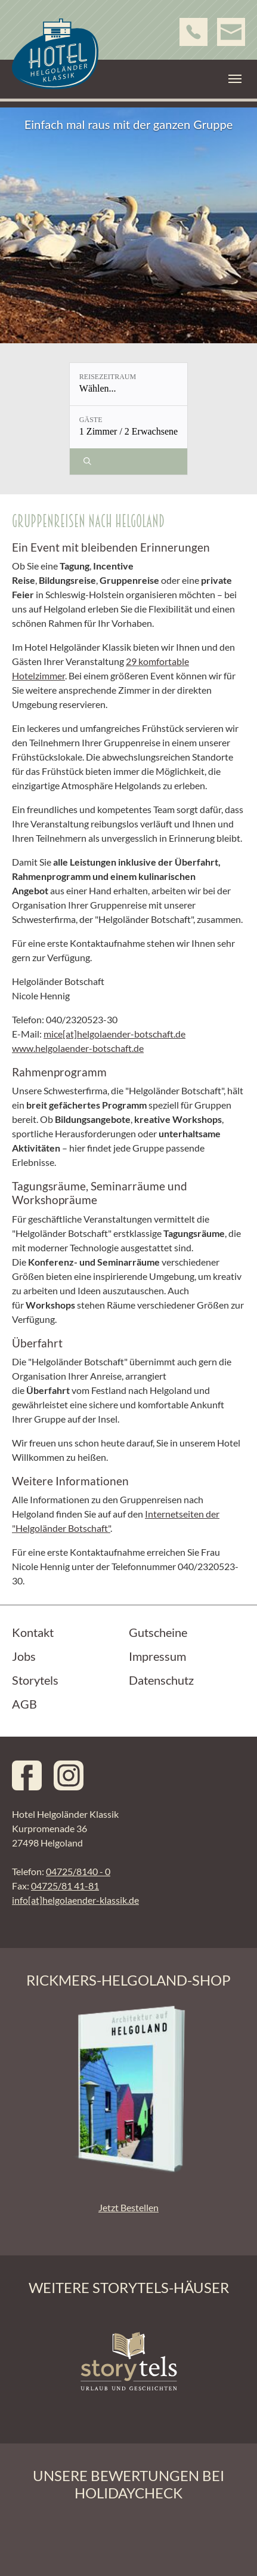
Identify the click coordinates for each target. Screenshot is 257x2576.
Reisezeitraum (107, 377)
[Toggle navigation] (235, 79)
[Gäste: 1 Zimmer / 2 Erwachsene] (128, 427)
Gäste (91, 420)
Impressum (157, 1656)
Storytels (35, 1680)
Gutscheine (158, 1632)
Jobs (24, 1656)
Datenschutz (161, 1680)
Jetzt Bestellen (128, 2207)
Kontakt (33, 1632)
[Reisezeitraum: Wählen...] (128, 384)
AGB (24, 1704)
